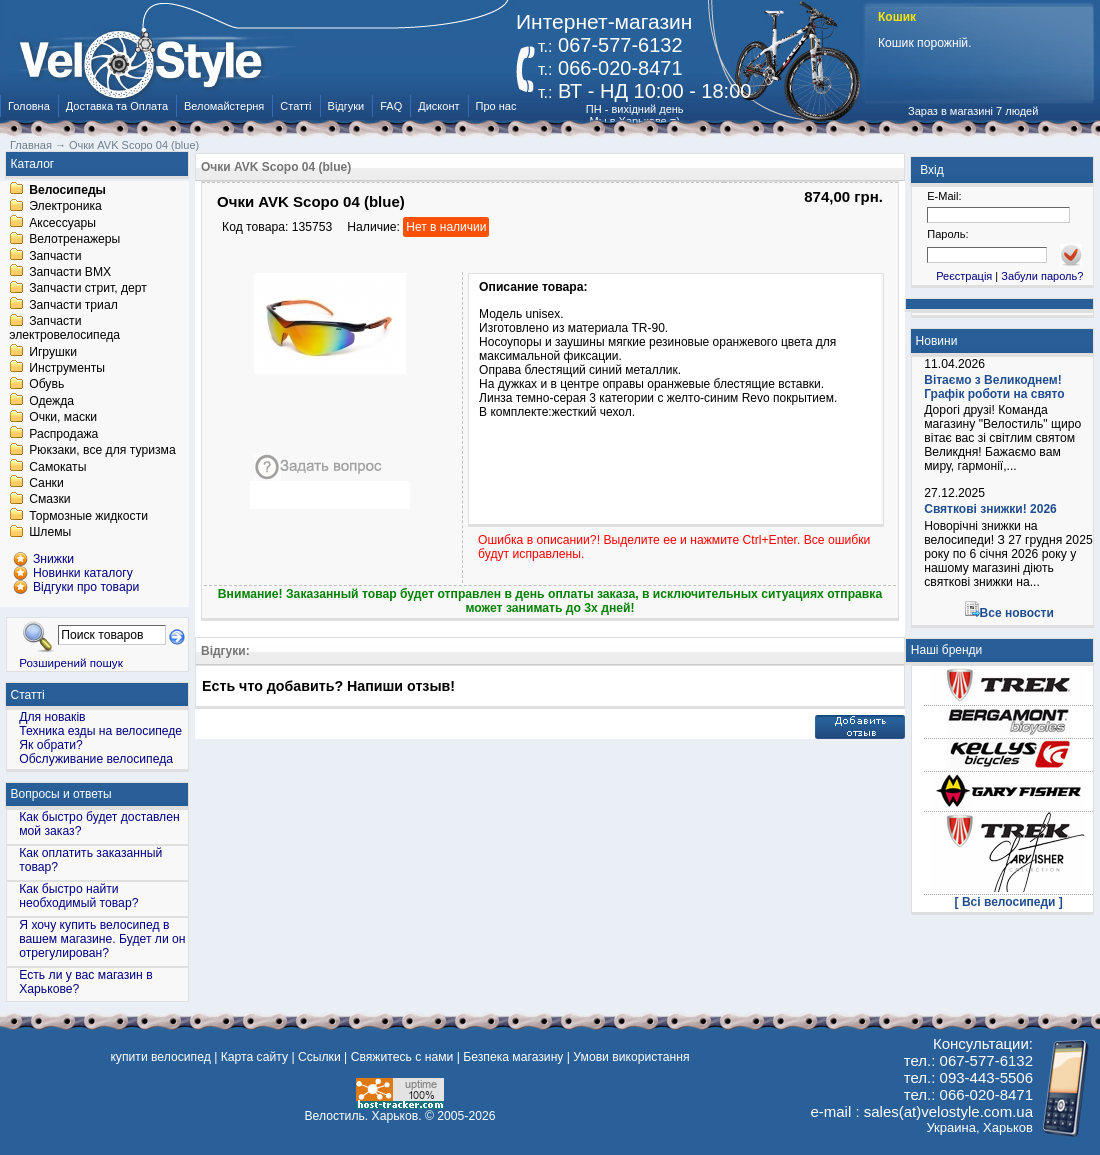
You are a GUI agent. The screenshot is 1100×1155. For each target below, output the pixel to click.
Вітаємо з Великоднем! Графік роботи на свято (994, 387)
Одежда (51, 401)
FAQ (391, 106)
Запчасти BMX (70, 272)
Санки (46, 483)
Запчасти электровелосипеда (64, 329)
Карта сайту (254, 1057)
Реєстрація (964, 276)
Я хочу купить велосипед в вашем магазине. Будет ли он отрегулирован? (102, 939)
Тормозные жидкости (88, 516)
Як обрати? (51, 745)
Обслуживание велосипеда (96, 759)
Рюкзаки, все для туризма (102, 451)
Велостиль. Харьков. (363, 1116)
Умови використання (631, 1057)
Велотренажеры (74, 240)
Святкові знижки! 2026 (990, 509)
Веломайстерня (224, 106)
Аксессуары (62, 223)
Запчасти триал (73, 305)
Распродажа (63, 434)
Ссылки (319, 1057)
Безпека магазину (513, 1057)
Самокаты (57, 467)
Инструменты (67, 368)
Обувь (46, 385)
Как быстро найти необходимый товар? (78, 896)
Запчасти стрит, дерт (88, 289)
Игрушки (53, 352)
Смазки (49, 500)
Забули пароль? (1042, 276)
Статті (295, 106)
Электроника (65, 207)
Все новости (1017, 613)
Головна (29, 106)
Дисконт (438, 106)
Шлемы (50, 533)
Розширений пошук (71, 662)
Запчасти (55, 256)
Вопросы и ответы (61, 794)
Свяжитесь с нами (402, 1057)
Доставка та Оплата (117, 106)
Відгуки (346, 106)
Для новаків (52, 717)
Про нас (496, 106)
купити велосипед (160, 1057)
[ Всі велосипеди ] (1009, 902)
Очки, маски (63, 418)
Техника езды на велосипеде (100, 731)
